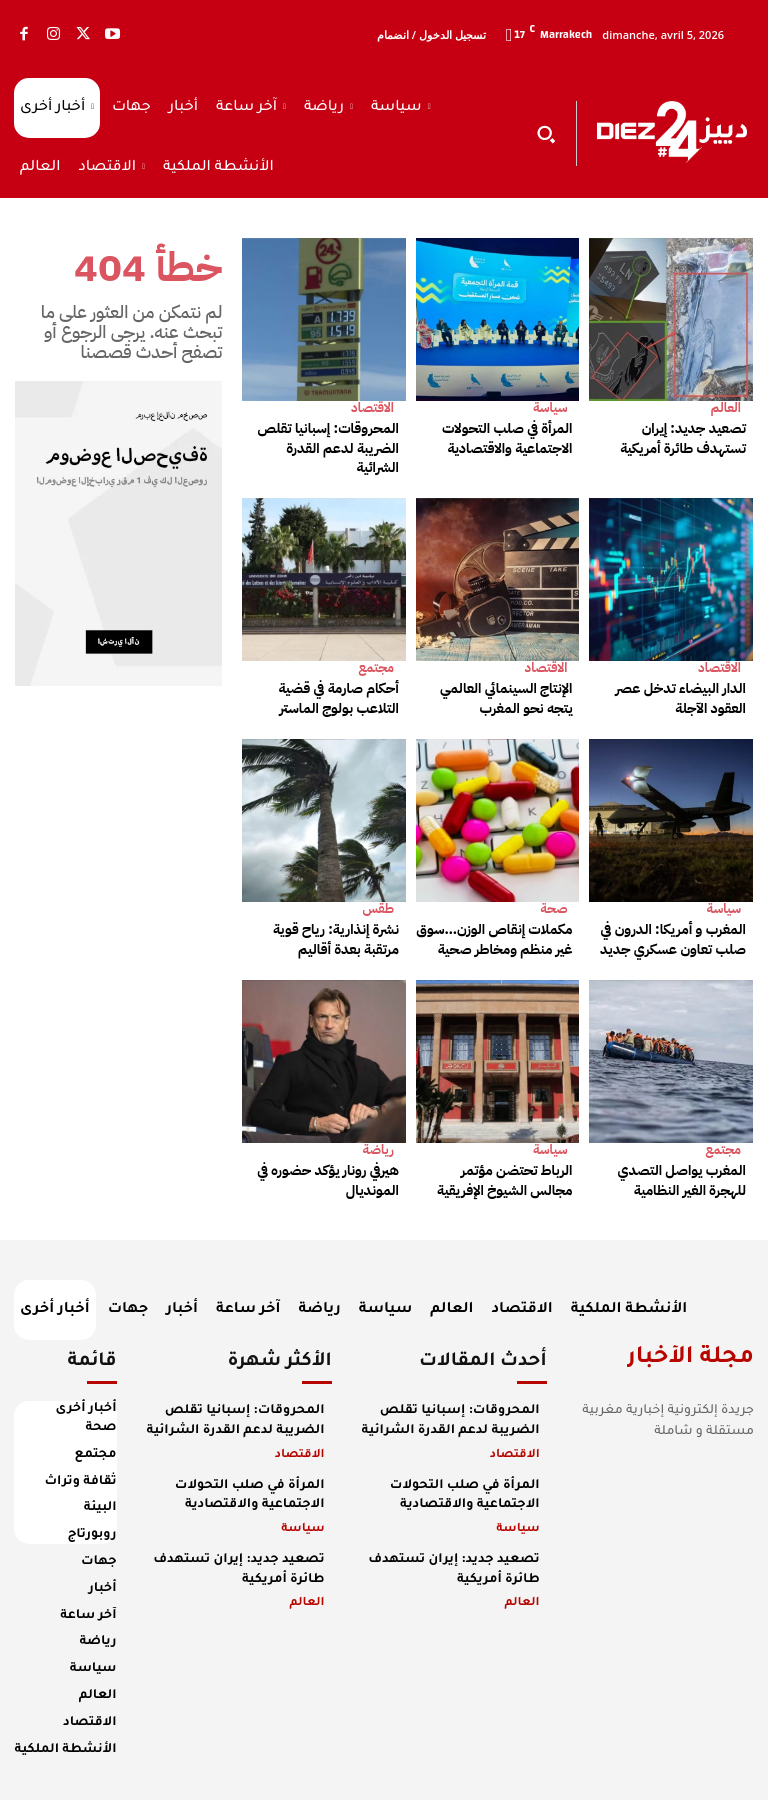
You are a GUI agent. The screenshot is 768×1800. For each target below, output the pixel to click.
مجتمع (376, 667)
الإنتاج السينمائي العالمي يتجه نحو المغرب (506, 698)
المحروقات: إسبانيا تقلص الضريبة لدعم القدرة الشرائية (328, 448)
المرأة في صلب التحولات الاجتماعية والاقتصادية (507, 438)
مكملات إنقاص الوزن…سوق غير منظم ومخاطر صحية (495, 939)
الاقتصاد (372, 407)
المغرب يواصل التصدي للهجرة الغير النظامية (682, 1180)
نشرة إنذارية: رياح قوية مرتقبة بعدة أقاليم (336, 939)
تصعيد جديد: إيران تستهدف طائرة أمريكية (683, 438)
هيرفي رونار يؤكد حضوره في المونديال (328, 1180)
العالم (726, 407)
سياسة (550, 407)
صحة (553, 908)
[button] (546, 134)
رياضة (378, 1149)
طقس (378, 908)
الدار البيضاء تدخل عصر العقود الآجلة (681, 698)
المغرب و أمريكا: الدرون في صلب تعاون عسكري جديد (673, 939)
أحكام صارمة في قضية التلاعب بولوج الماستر (339, 698)
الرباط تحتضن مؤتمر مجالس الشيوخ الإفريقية (504, 1180)
